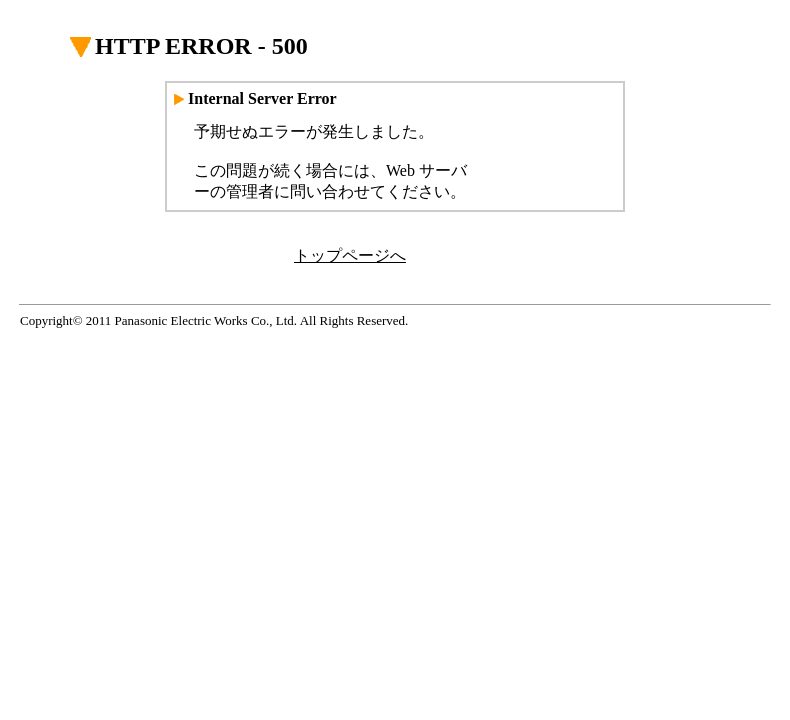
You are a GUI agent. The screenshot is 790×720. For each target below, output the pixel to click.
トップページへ (350, 255)
